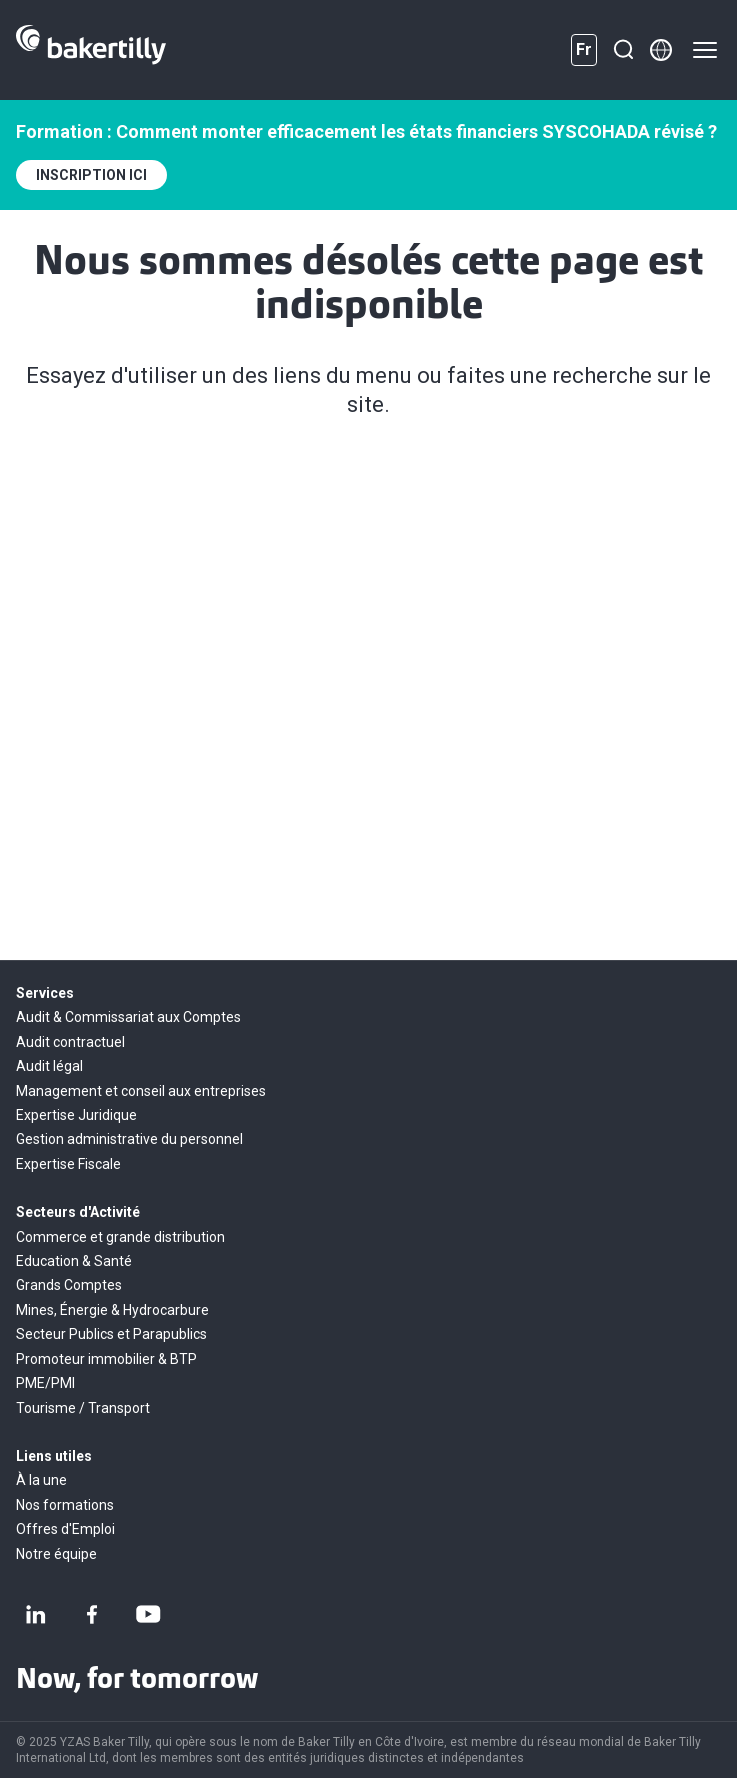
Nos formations (65, 1505)
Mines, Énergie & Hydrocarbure (112, 1310)
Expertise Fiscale (68, 1164)
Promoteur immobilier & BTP (106, 1359)
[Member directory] (661, 50)
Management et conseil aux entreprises (141, 1091)
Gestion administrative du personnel (129, 1139)
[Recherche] (623, 50)
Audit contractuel (70, 1042)
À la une (41, 1480)
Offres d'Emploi (65, 1529)
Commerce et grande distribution (120, 1237)
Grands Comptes (69, 1285)
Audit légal (49, 1066)
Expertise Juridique (76, 1115)
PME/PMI (45, 1383)
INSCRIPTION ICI (91, 175)
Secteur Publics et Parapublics (111, 1334)
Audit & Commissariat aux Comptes (128, 1017)
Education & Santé (74, 1261)
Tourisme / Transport (83, 1408)
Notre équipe (56, 1554)
